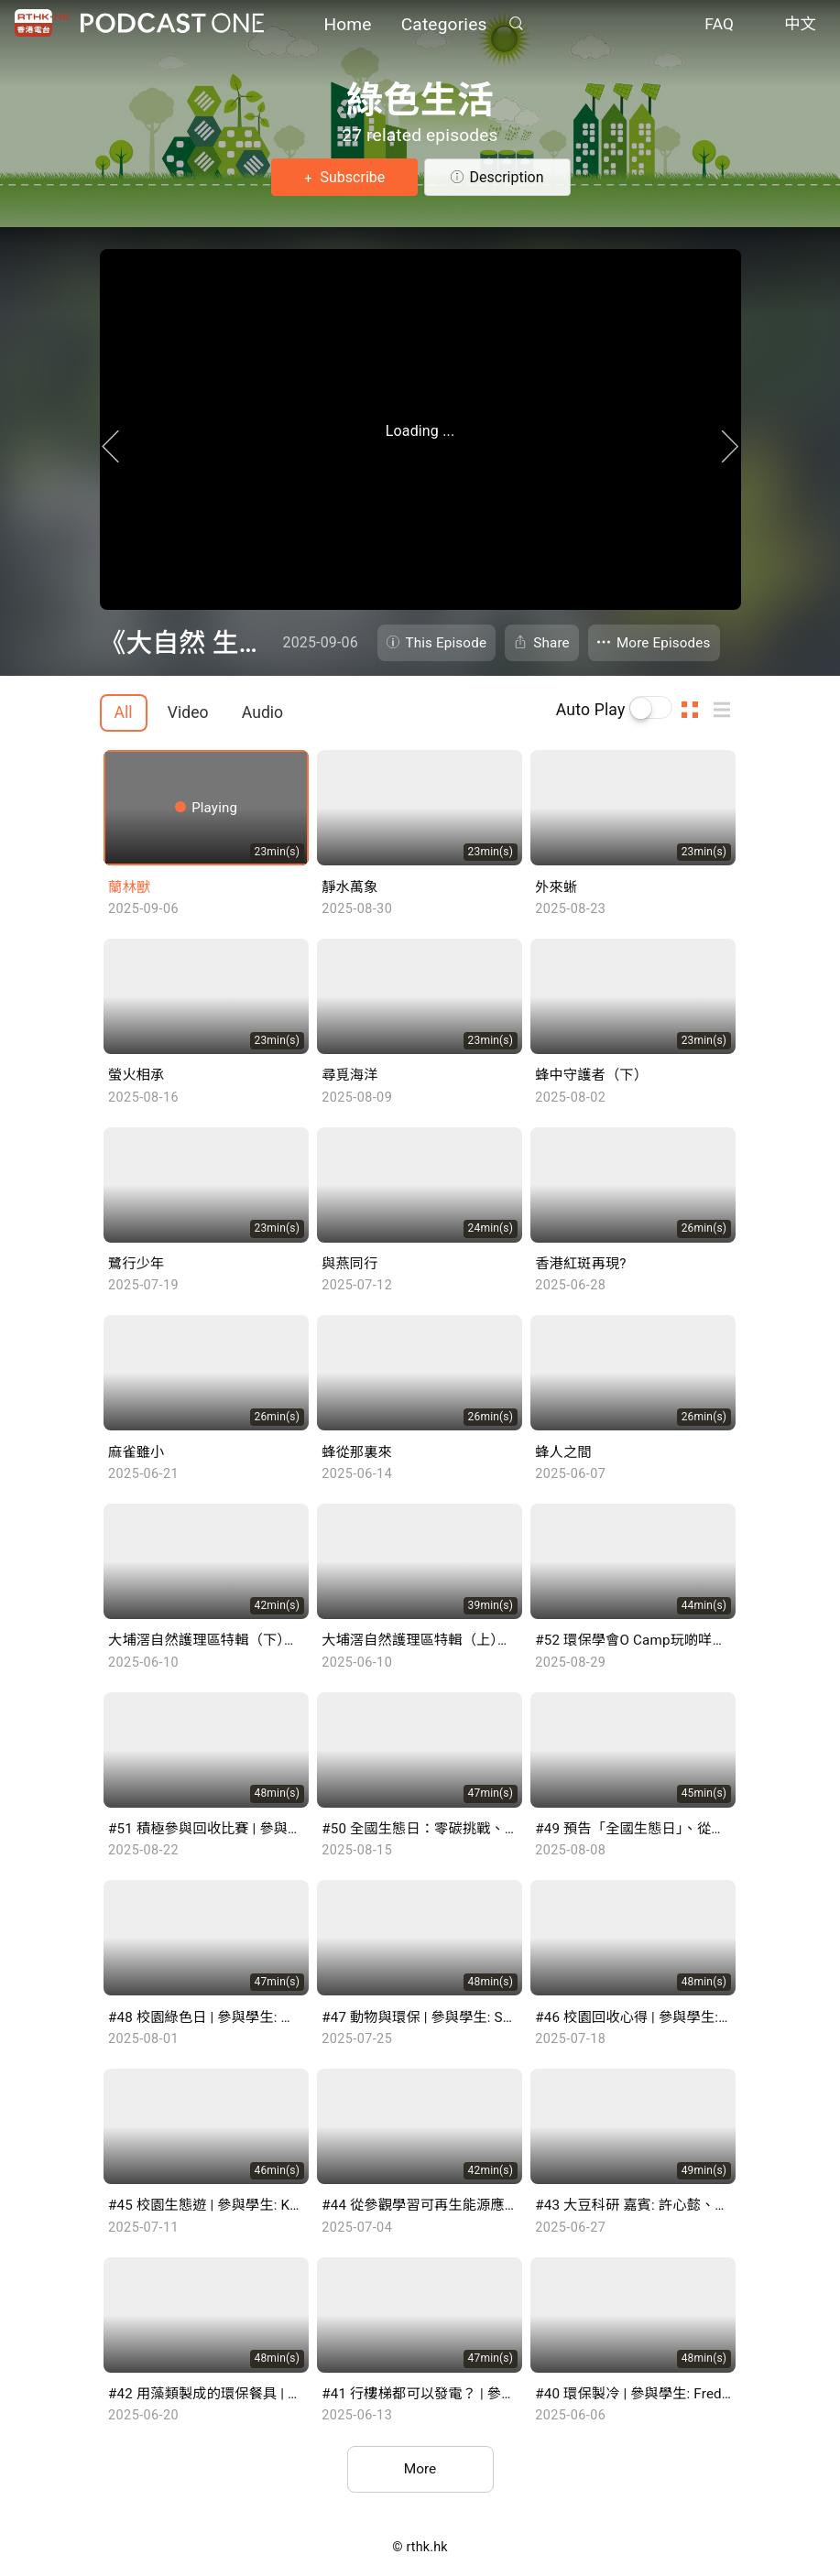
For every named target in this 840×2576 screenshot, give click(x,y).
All (124, 712)
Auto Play (591, 710)
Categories (444, 25)
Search (516, 24)
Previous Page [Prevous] (81, 462)
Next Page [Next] (759, 462)
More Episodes (663, 643)
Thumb (695, 710)
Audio (262, 712)
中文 (800, 25)
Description (507, 177)
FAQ (719, 25)
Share (551, 643)
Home (347, 25)
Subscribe (351, 177)
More (420, 2470)
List (727, 710)
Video (188, 712)
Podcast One (172, 24)
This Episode (446, 643)
